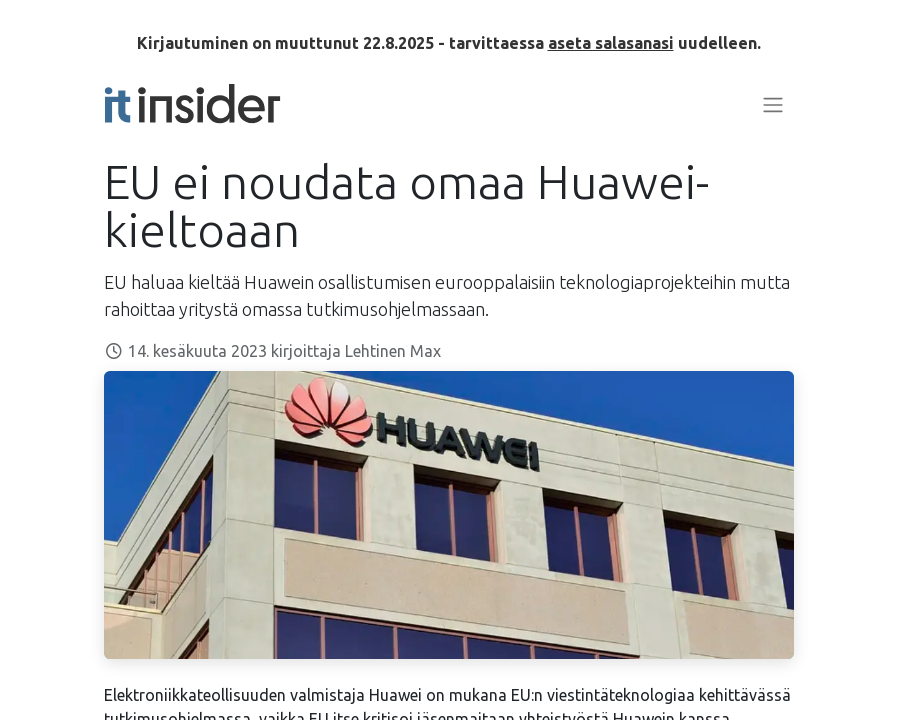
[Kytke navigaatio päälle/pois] (773, 104)
